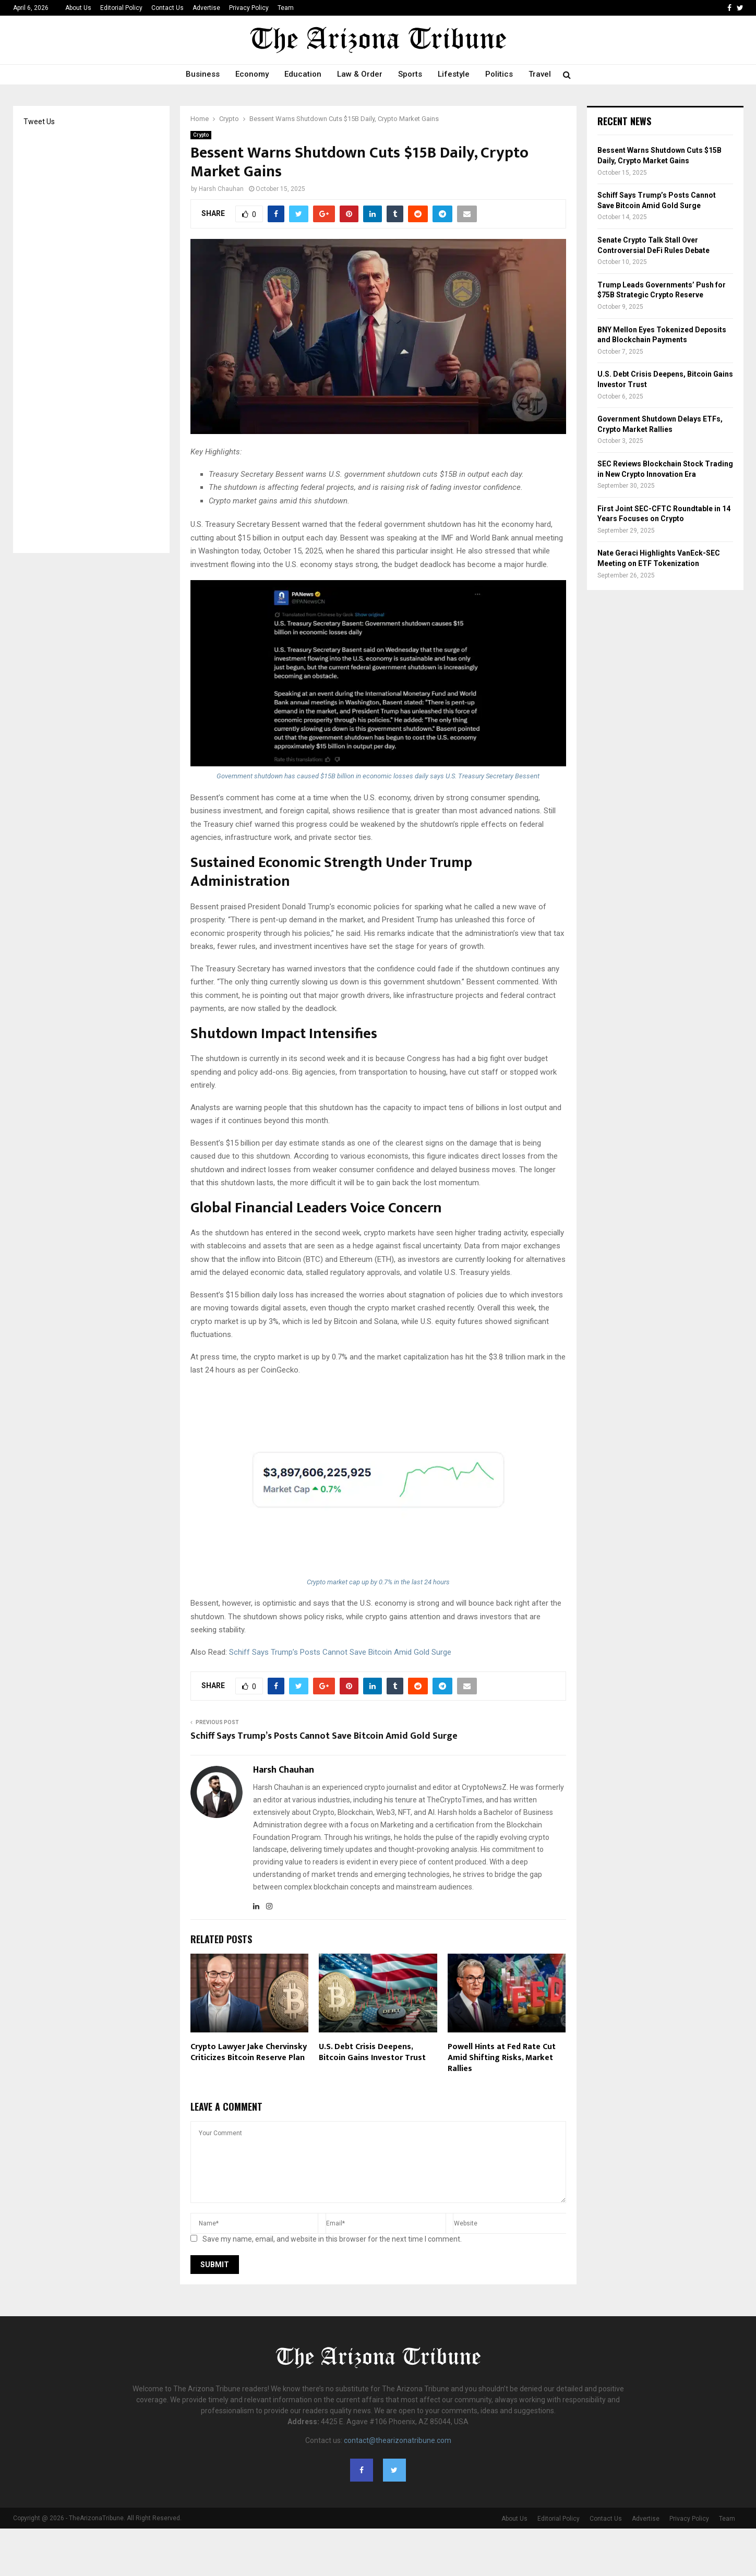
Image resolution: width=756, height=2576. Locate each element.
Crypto (201, 135)
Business (203, 74)
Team (286, 7)
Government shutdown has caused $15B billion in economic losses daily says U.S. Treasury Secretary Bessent (378, 776)
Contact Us (167, 7)
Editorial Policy (121, 7)
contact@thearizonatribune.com (397, 2440)
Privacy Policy (249, 7)
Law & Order (359, 74)
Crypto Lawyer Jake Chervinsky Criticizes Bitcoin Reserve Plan (248, 2052)
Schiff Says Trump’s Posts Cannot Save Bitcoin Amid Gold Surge (340, 1652)
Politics (499, 74)
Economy (252, 74)
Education (302, 74)
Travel (540, 74)
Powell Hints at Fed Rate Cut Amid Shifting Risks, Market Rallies (502, 2058)
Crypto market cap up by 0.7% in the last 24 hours (378, 1582)
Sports (410, 74)
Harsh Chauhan (221, 188)
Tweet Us (39, 121)
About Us (78, 7)
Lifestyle (454, 74)
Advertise (206, 7)
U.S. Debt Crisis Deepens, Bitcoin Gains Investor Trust (372, 2052)
